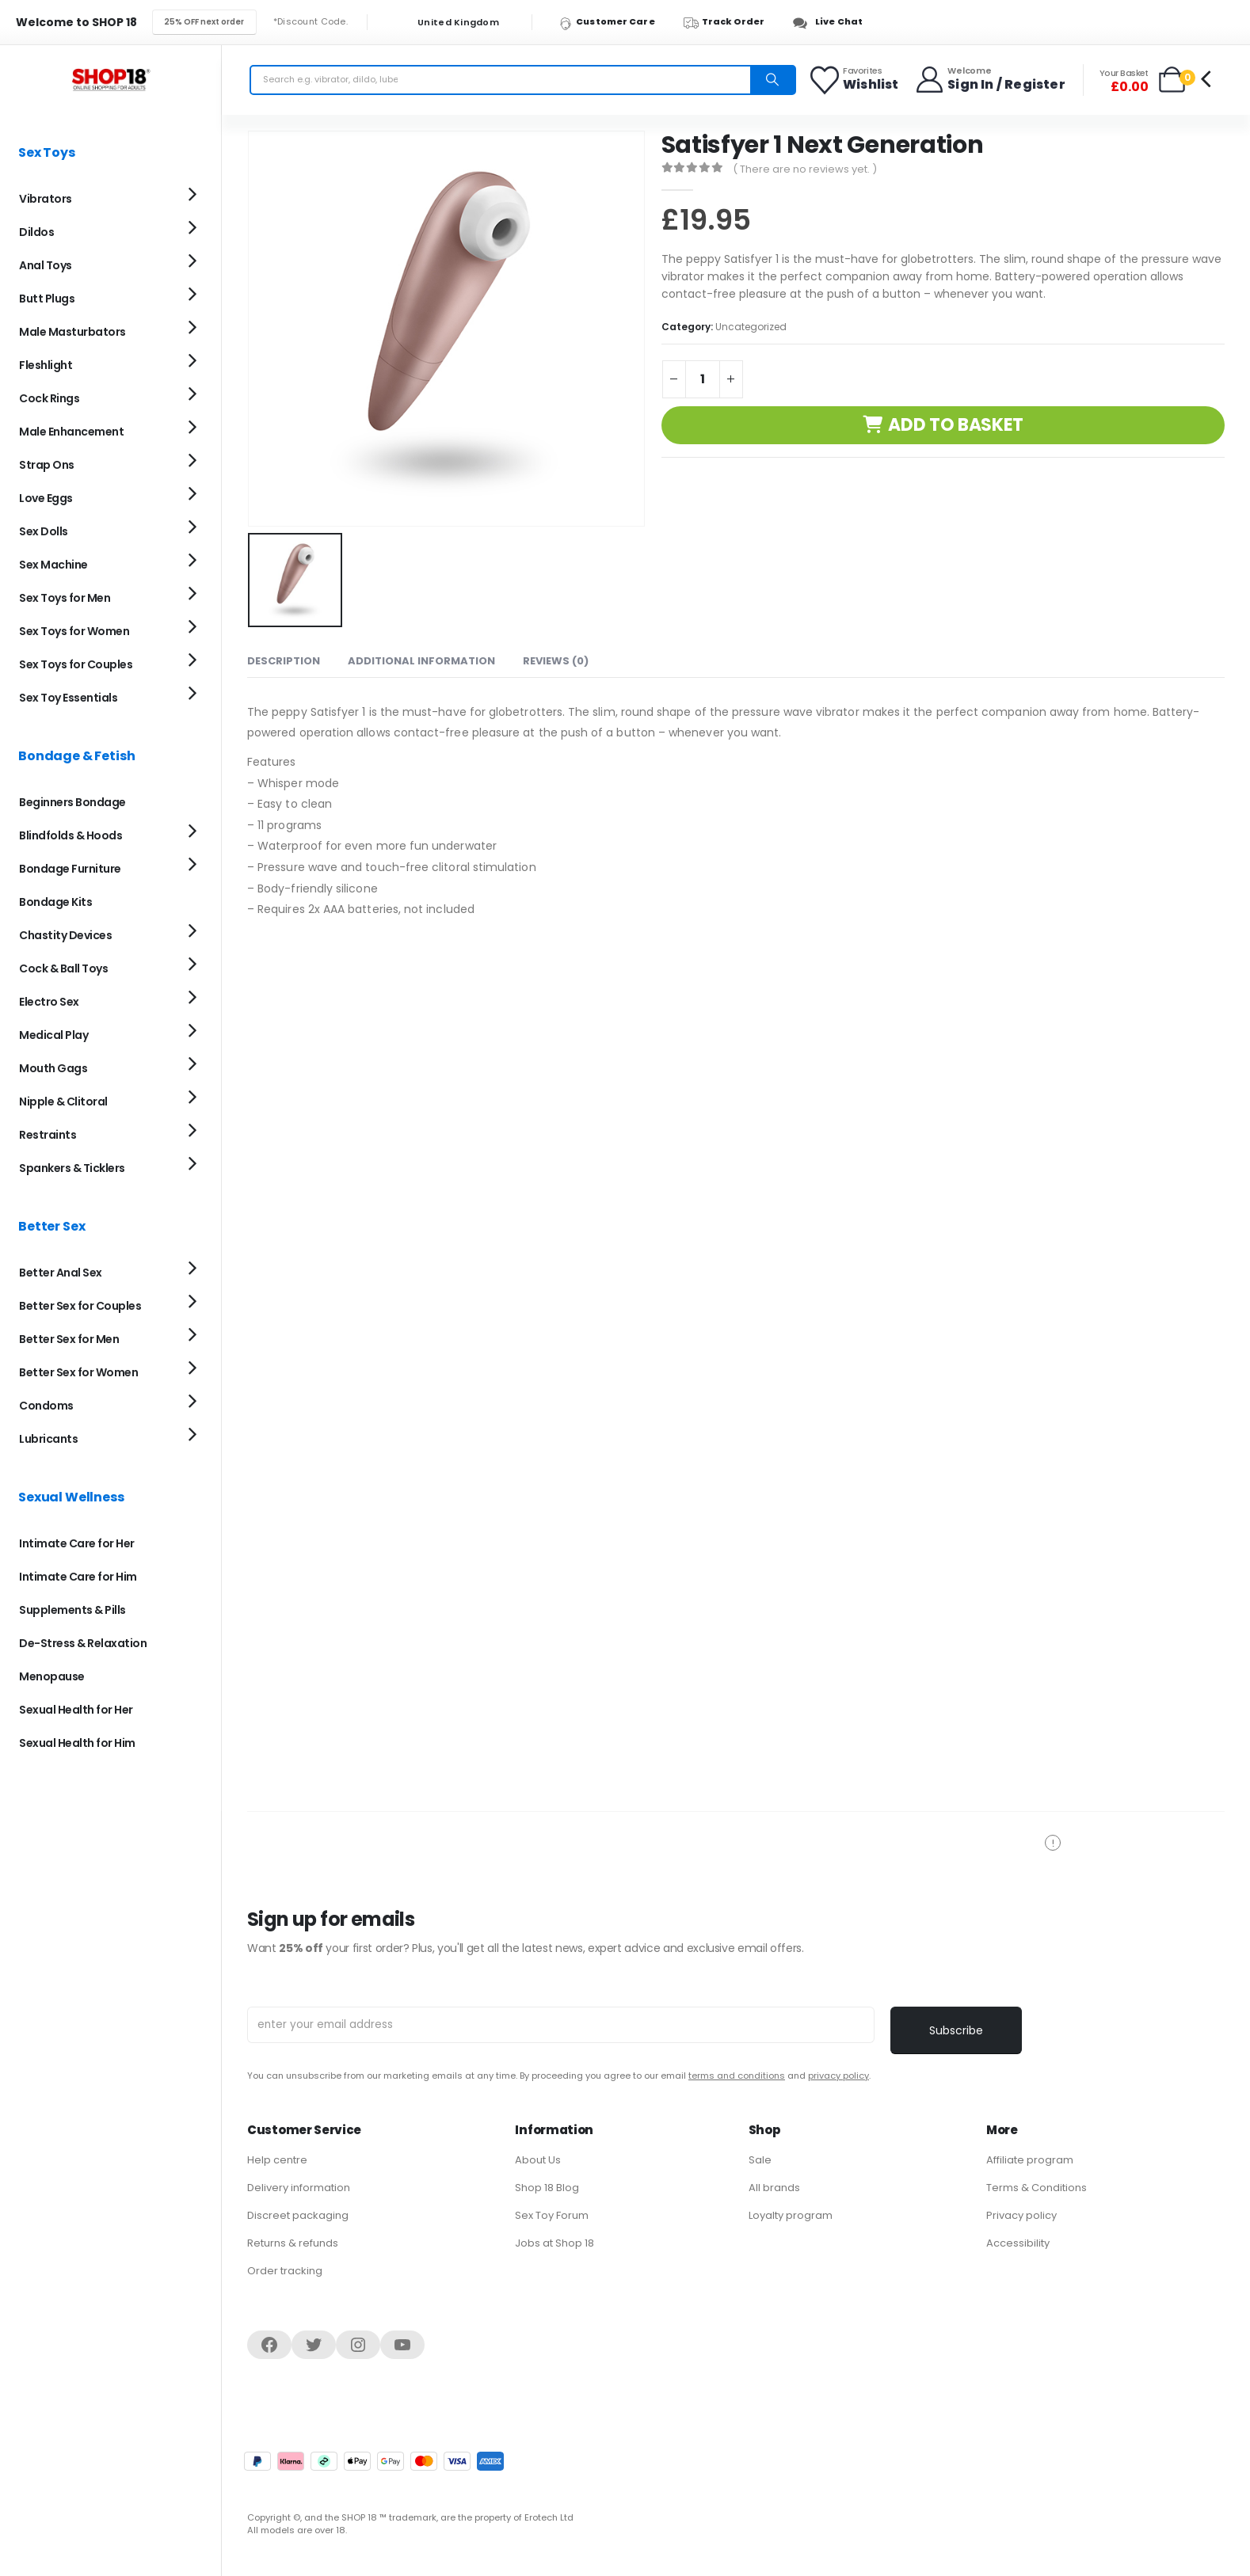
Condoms (46, 1406)
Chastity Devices (65, 935)
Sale (760, 2159)
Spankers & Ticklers (72, 1168)
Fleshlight (45, 365)
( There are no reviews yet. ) (805, 169)
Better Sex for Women (78, 1372)
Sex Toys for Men (64, 598)
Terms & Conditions (1036, 2187)
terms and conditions (736, 2075)
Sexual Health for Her (76, 1710)
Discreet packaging (298, 2215)
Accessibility (1018, 2243)
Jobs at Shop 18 (554, 2243)
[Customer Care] (614, 22)
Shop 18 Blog (547, 2187)
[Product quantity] (702, 379)
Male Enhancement (71, 431)
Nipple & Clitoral (63, 1101)
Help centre (277, 2159)
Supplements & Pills (72, 1610)
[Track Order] (731, 22)
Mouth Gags (53, 1068)
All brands (774, 2187)
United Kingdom (448, 22)
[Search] (772, 80)
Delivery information (298, 2187)
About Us (538, 2159)
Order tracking (284, 2270)
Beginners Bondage (72, 802)
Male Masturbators (72, 332)
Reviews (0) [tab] (556, 658)
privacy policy (838, 2075)
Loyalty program (791, 2215)
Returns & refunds (292, 2243)
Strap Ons (46, 465)
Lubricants (48, 1439)
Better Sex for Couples (80, 1306)
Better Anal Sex (60, 1272)
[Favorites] (855, 80)
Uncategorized (751, 326)
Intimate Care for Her (77, 1543)
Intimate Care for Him (78, 1577)
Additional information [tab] (421, 658)
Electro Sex (49, 1002)
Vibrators (45, 199)
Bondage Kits (55, 902)
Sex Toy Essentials (68, 698)
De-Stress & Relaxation (83, 1643)
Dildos (36, 232)
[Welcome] (989, 79)
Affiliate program (1029, 2159)
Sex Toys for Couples (75, 664)
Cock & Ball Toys (63, 968)
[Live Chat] (832, 22)
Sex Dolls (43, 531)
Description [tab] (283, 658)
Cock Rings (49, 398)
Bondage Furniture (70, 869)
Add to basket (955, 425)
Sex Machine (53, 565)
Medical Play (53, 1035)
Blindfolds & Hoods (70, 835)
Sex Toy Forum (552, 2215)
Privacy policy (1021, 2215)
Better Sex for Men (69, 1339)
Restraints (47, 1135)
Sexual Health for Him (77, 1743)
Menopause (52, 1676)
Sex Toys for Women (74, 631)
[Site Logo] (111, 79)
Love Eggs (46, 498)
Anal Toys (45, 265)
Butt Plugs (46, 298)
